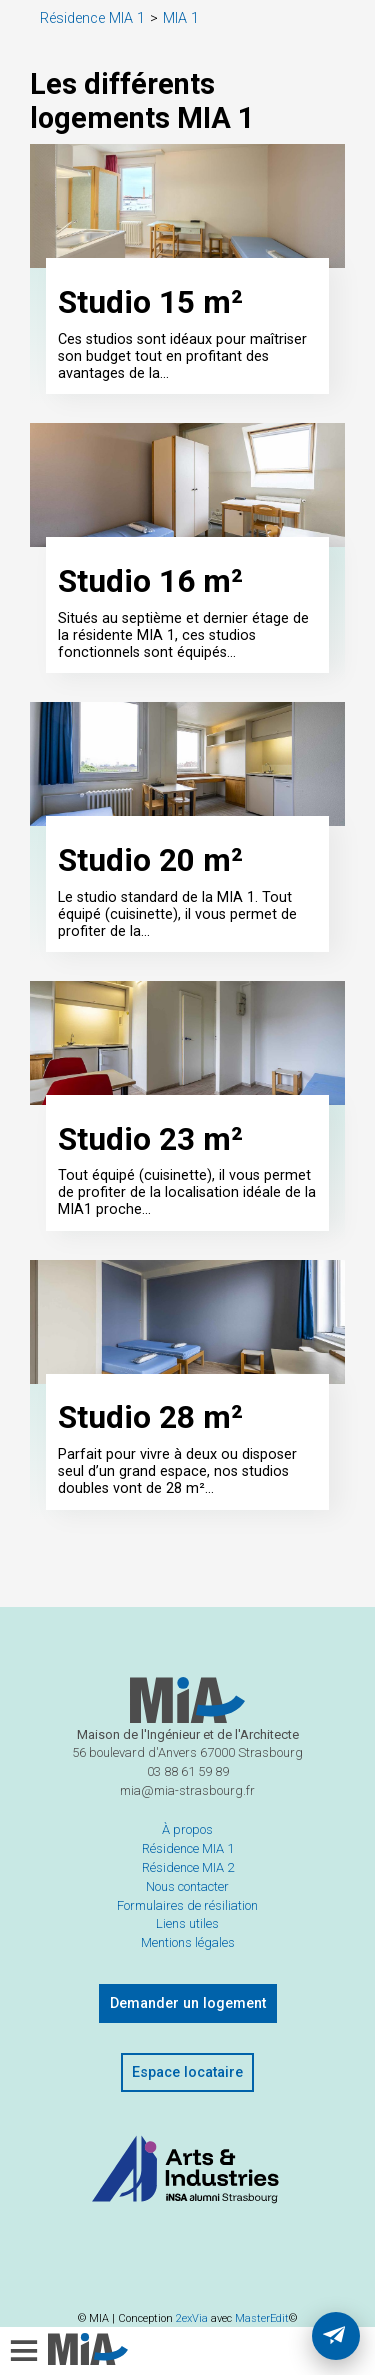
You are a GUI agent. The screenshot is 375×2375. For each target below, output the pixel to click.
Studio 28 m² (150, 1454)
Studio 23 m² (150, 1168)
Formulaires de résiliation (187, 1941)
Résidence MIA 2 (188, 1903)
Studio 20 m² (150, 882)
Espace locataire (187, 2109)
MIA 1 (181, 18)
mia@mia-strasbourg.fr (187, 1827)
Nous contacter (187, 1922)
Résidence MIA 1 (92, 18)
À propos (187, 1866)
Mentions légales (188, 1979)
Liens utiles (187, 1960)
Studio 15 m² (150, 309)
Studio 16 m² (150, 595)
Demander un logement (188, 2040)
